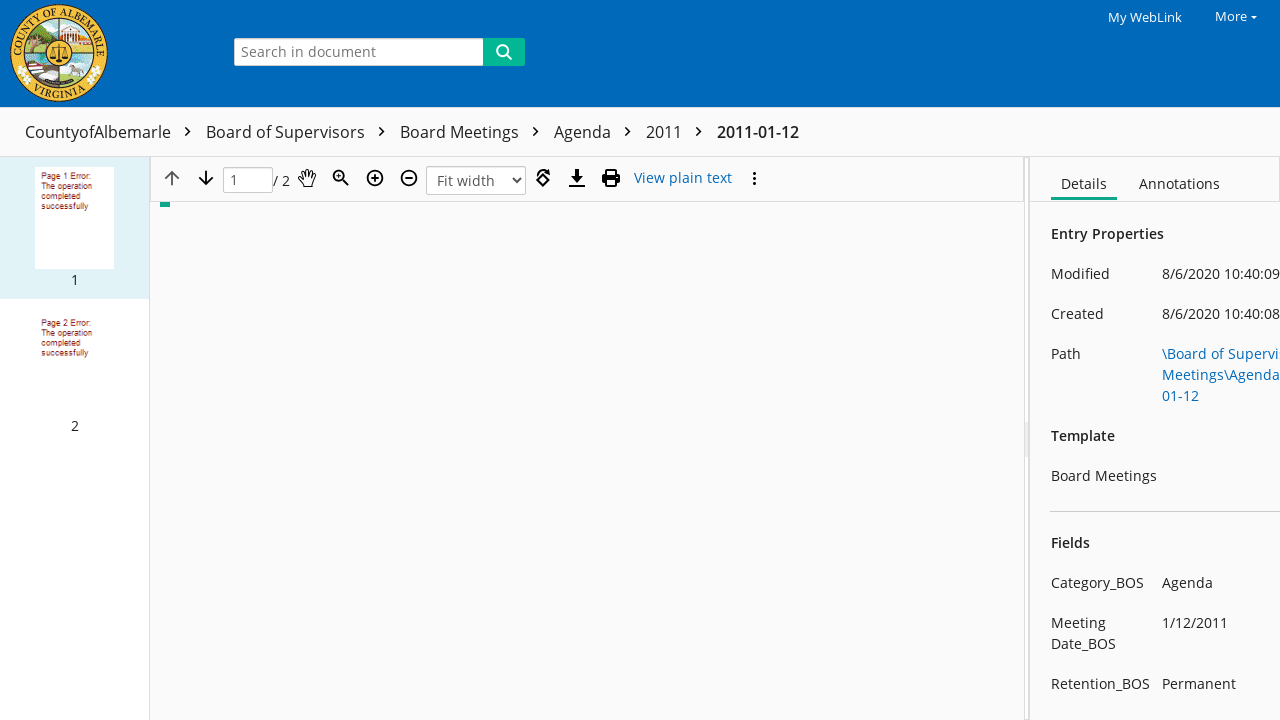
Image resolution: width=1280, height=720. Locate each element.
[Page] (248, 180)
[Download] (577, 178)
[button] (74, 228)
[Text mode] (683, 178)
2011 (679, 132)
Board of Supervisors (300, 132)
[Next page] (206, 178)
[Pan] (307, 178)
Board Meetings (474, 132)
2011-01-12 (758, 132)
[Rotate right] (543, 178)
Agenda (597, 132)
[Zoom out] (409, 178)
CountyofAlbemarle (113, 132)
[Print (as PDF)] (611, 178)
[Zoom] (341, 178)
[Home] (105, 53)
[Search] (504, 52)
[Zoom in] (375, 178)
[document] (1155, 438)
